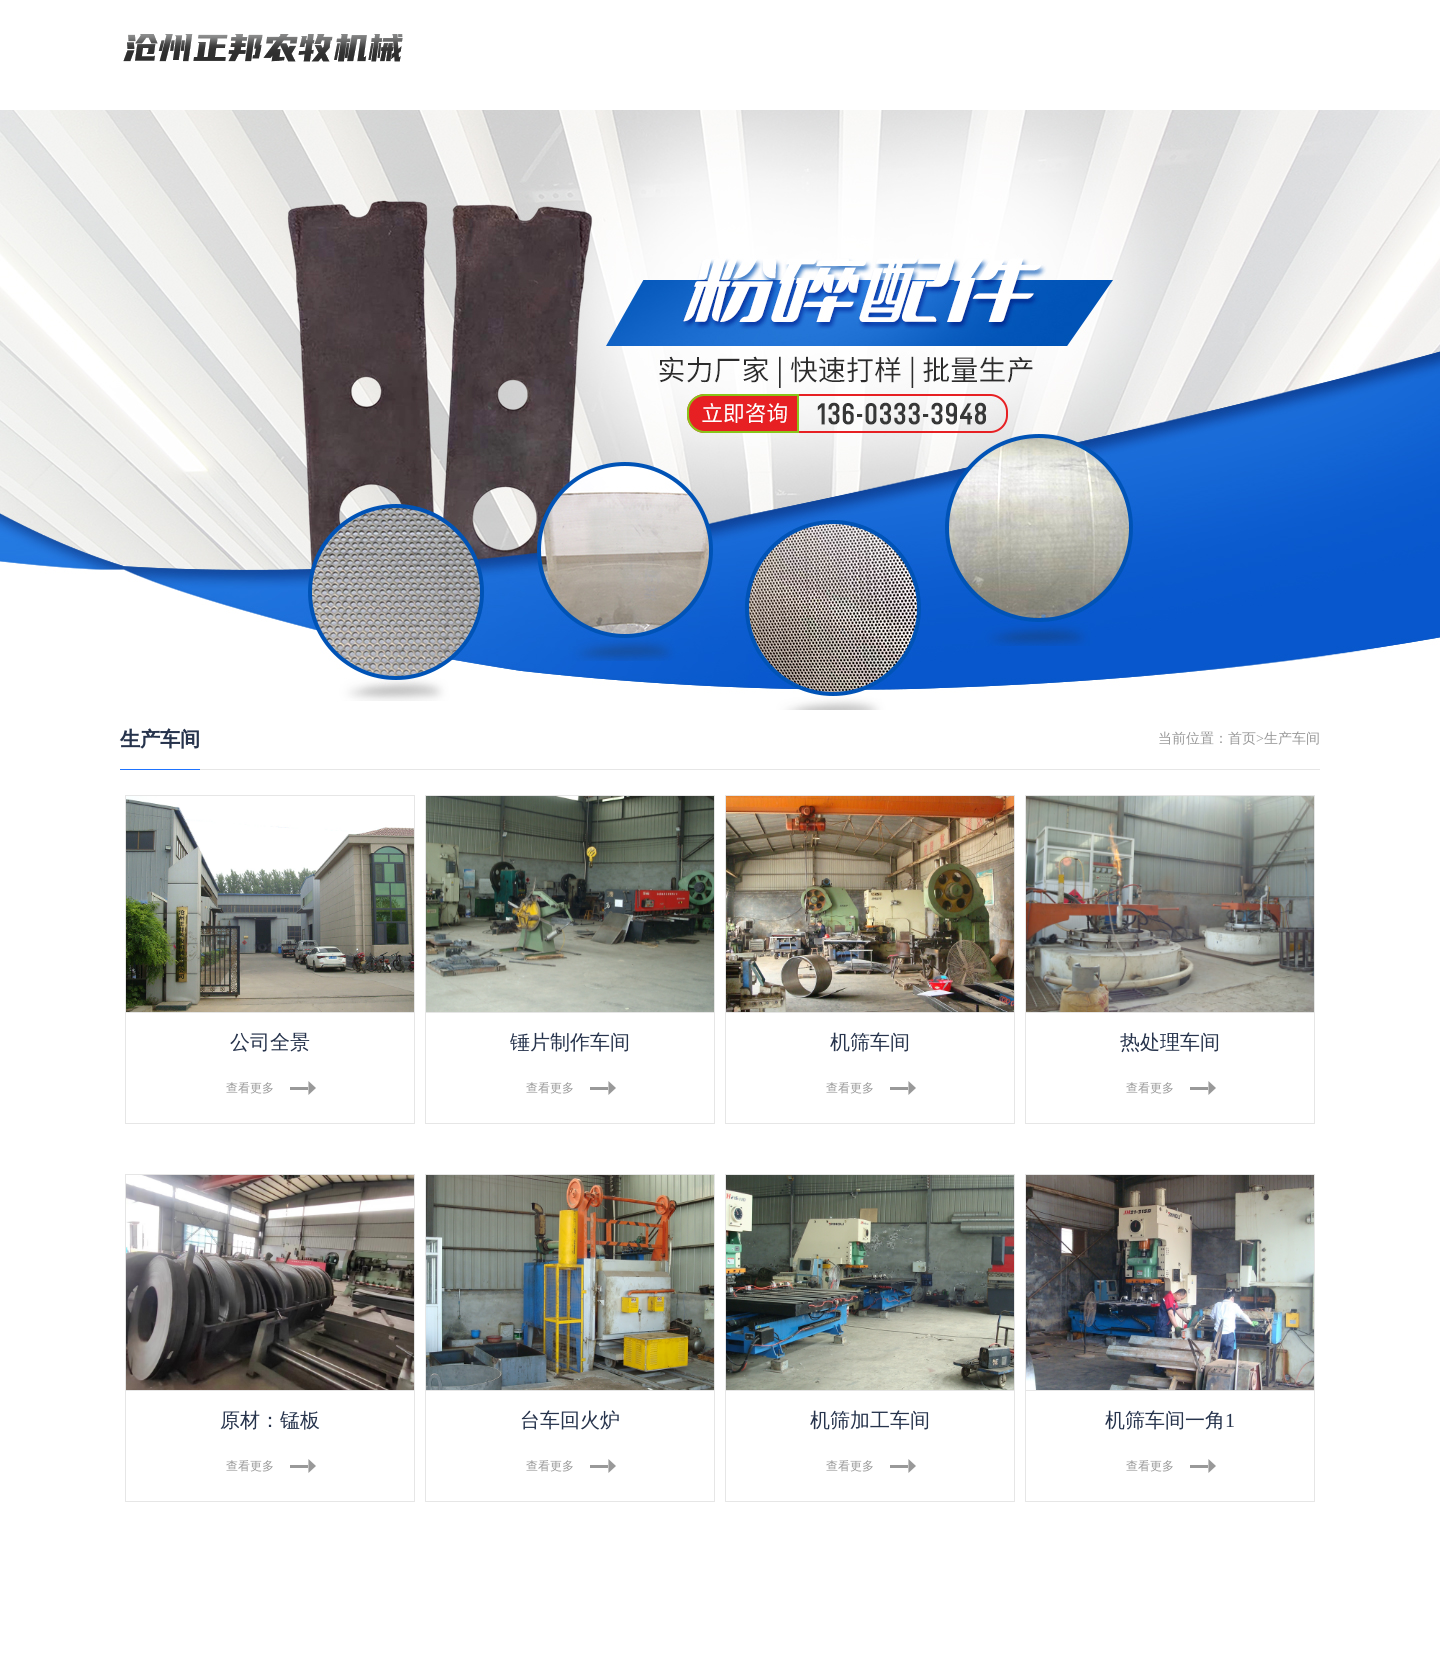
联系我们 (1098, 49)
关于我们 (604, 49)
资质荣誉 (999, 49)
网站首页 (505, 49)
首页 (1242, 739)
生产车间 (802, 49)
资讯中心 (900, 49)
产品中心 (703, 49)
